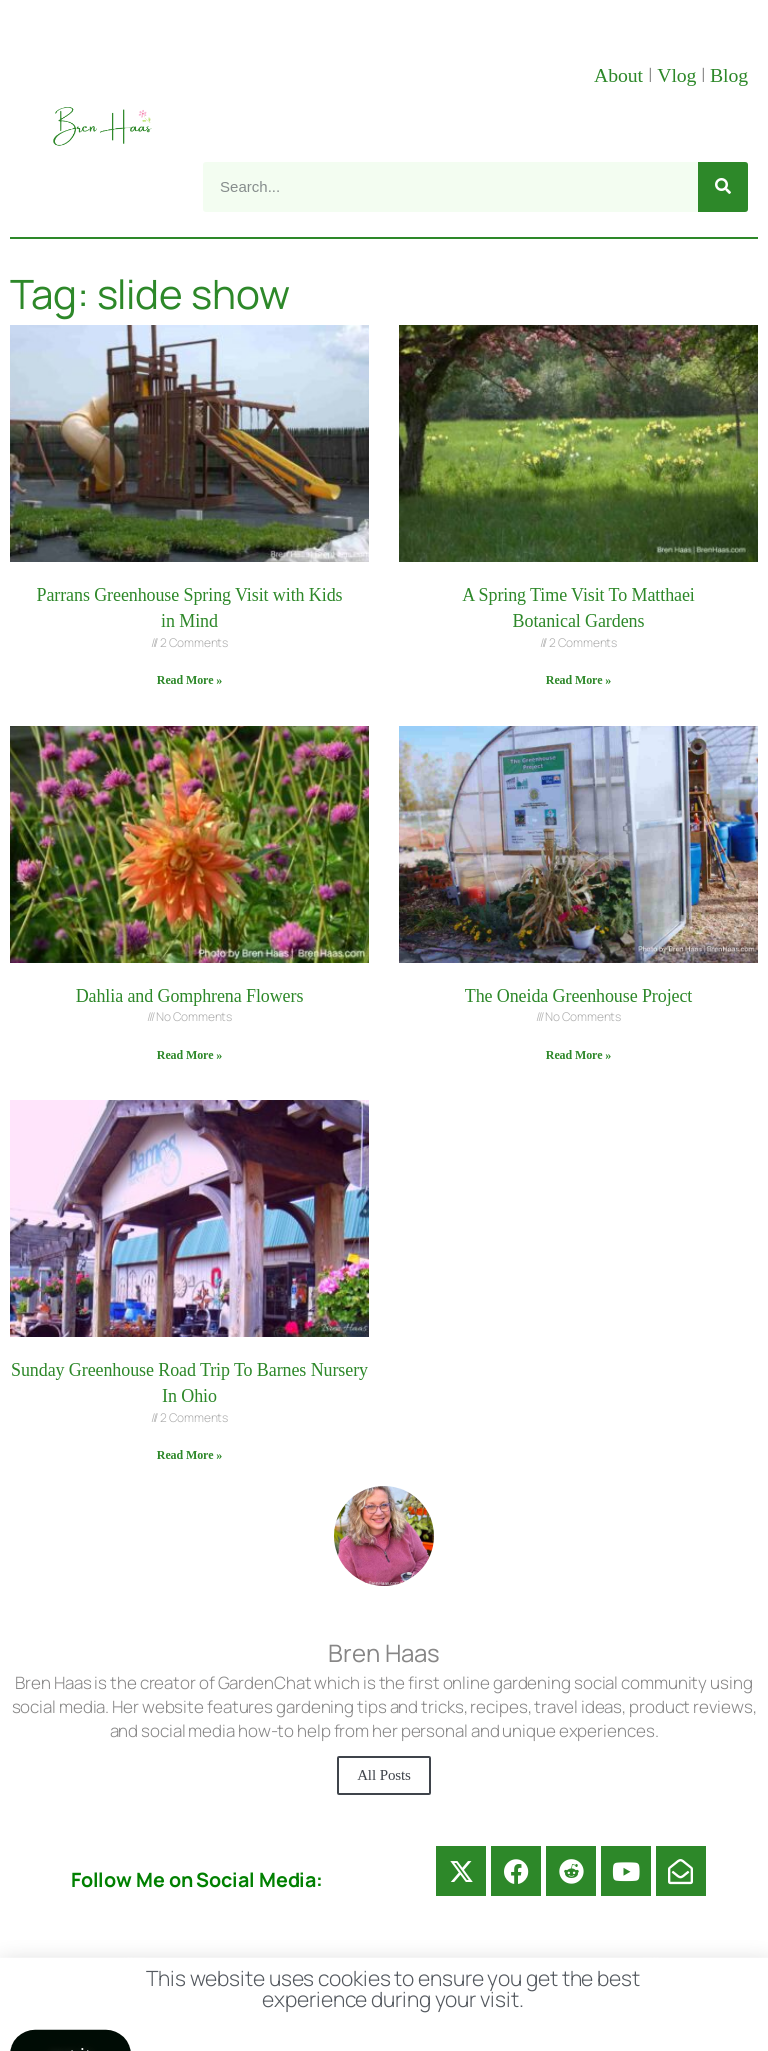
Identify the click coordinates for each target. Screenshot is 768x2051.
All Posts (384, 1775)
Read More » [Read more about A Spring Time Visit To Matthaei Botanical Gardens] (578, 680)
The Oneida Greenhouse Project (579, 996)
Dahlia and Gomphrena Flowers (190, 996)
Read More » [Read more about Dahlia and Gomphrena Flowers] (189, 1055)
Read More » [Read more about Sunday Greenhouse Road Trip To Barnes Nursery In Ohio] (189, 1455)
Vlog (679, 75)
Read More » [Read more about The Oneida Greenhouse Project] (578, 1055)
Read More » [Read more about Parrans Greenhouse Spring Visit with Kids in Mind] (189, 680)
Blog (729, 75)
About (621, 75)
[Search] (723, 187)
